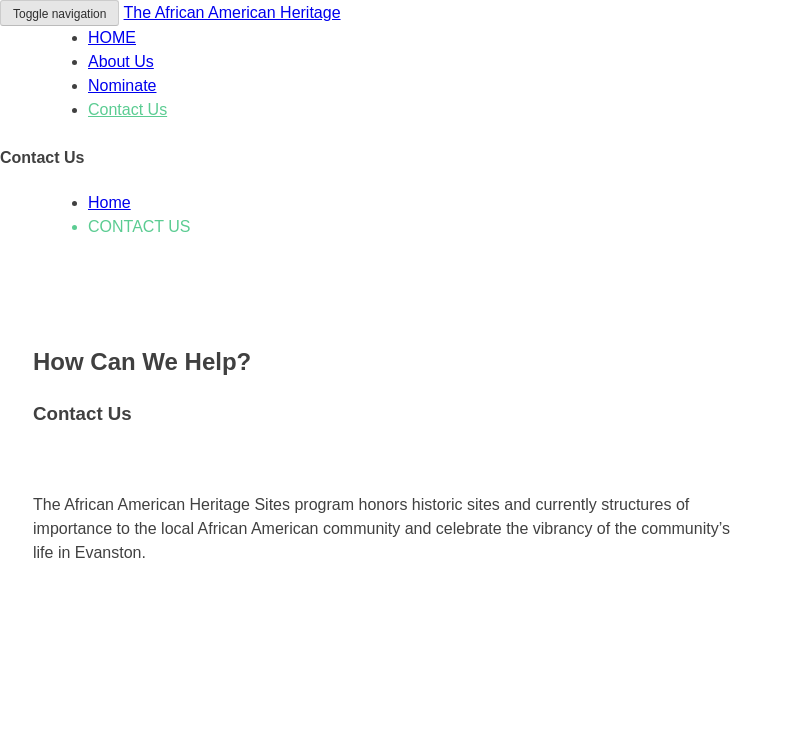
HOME (112, 37)
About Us (121, 61)
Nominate (122, 85)
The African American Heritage (232, 12)
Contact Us (127, 109)
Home (109, 202)
